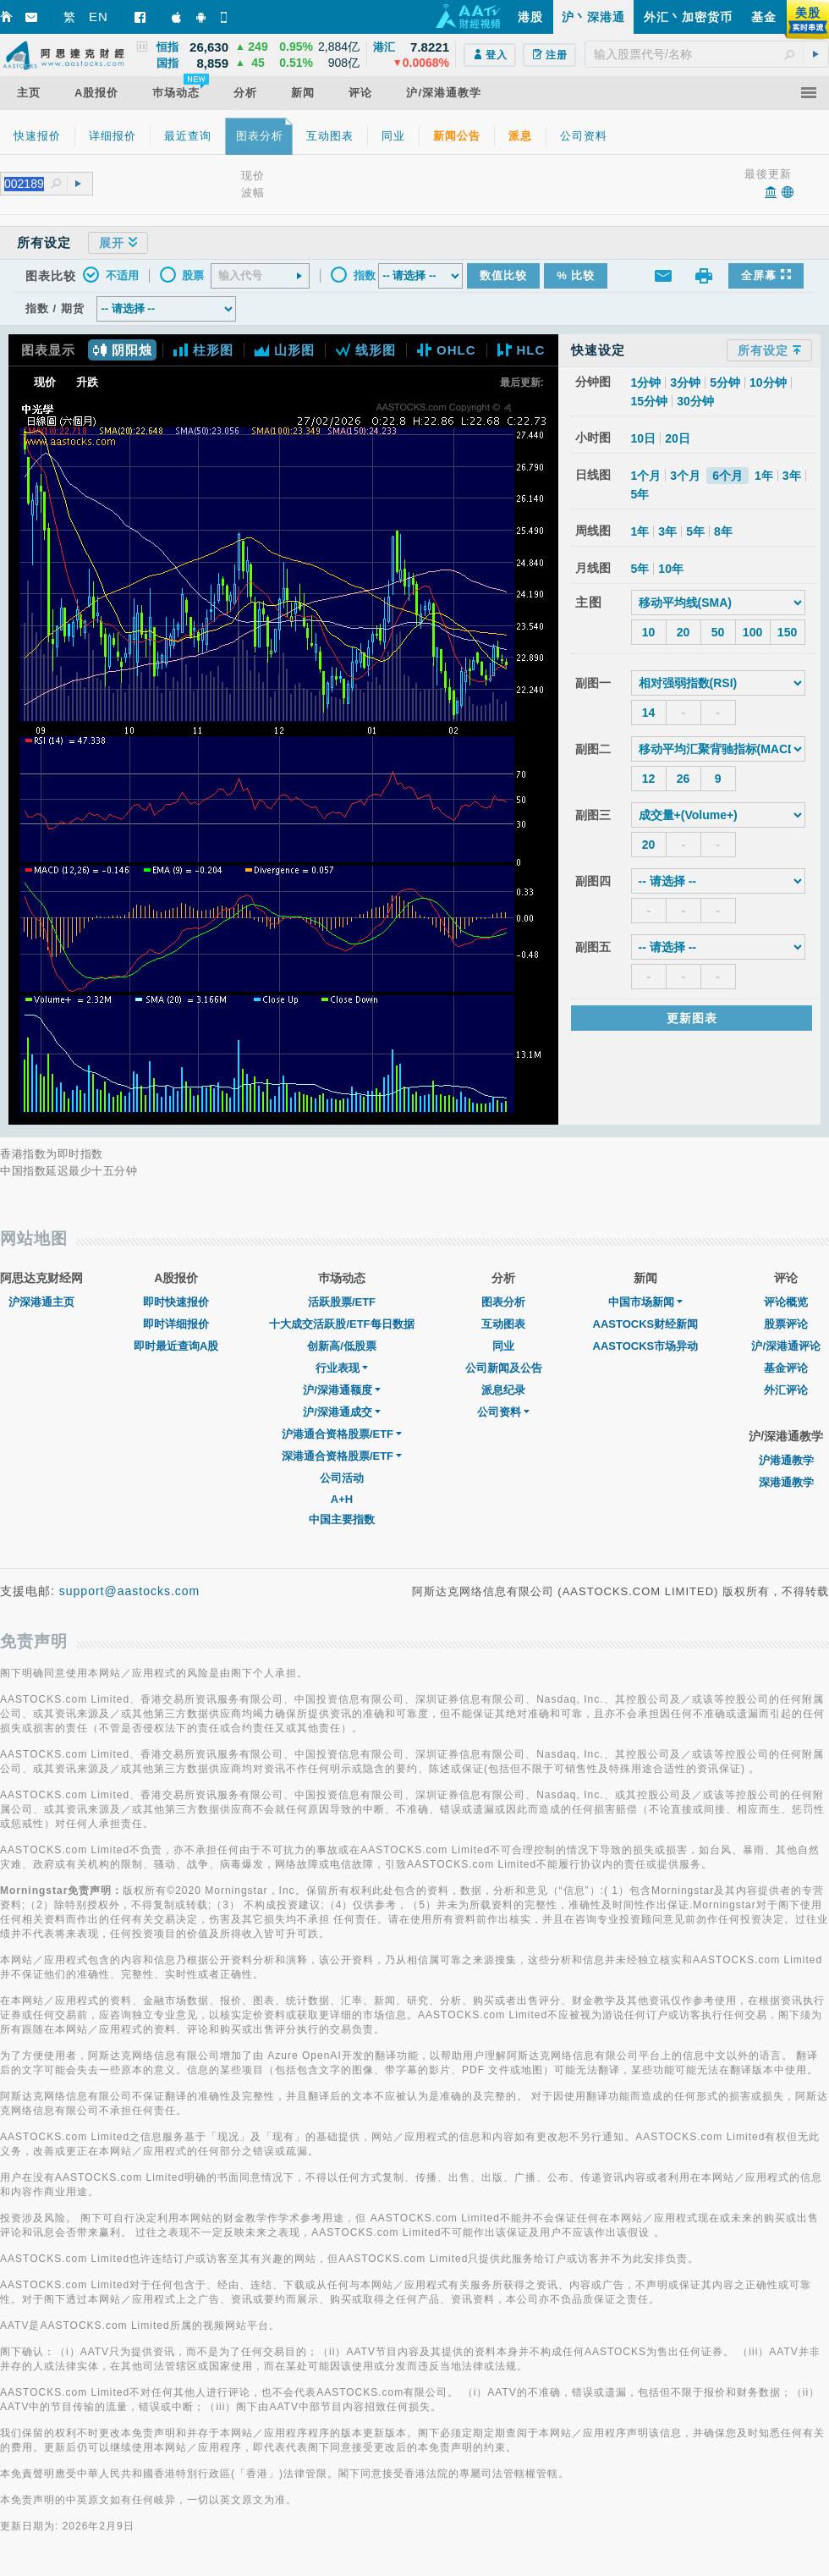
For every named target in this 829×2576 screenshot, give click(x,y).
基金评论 (786, 1368)
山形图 (285, 350)
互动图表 (503, 1324)
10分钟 (768, 382)
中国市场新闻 (645, 1302)
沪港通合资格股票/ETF (342, 1434)
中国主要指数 (342, 1519)
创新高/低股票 (341, 1346)
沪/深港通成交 (342, 1412)
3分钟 (685, 382)
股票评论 (786, 1324)
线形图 (366, 350)
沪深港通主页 (41, 1302)
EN (98, 16)
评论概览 (786, 1302)
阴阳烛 (122, 350)
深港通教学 (786, 1482)
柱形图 (203, 350)
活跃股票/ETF (342, 1302)
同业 (503, 1346)
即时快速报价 (176, 1302)
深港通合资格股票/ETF (342, 1456)
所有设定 (769, 350)
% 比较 (576, 275)
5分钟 (725, 382)
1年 (764, 475)
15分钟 (649, 401)
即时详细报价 (176, 1324)
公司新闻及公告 (503, 1368)
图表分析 (503, 1302)
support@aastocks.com (129, 1591)
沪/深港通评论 (786, 1346)
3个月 (685, 475)
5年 (640, 494)
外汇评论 (786, 1390)
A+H (342, 1499)
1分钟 (646, 382)
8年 (723, 531)
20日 (677, 438)
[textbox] (707, 54)
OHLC (446, 350)
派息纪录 (503, 1390)
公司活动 (342, 1478)
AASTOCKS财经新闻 (646, 1324)
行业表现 (342, 1368)
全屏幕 (766, 275)
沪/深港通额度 (342, 1390)
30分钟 (695, 401)
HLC (521, 350)
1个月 (646, 475)
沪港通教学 (786, 1460)
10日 (643, 438)
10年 (671, 568)
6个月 (727, 475)
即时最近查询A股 (176, 1346)
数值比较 (503, 275)
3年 (791, 475)
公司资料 (503, 1412)
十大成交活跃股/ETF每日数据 (341, 1324)
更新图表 (692, 1018)
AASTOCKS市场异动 (646, 1346)
